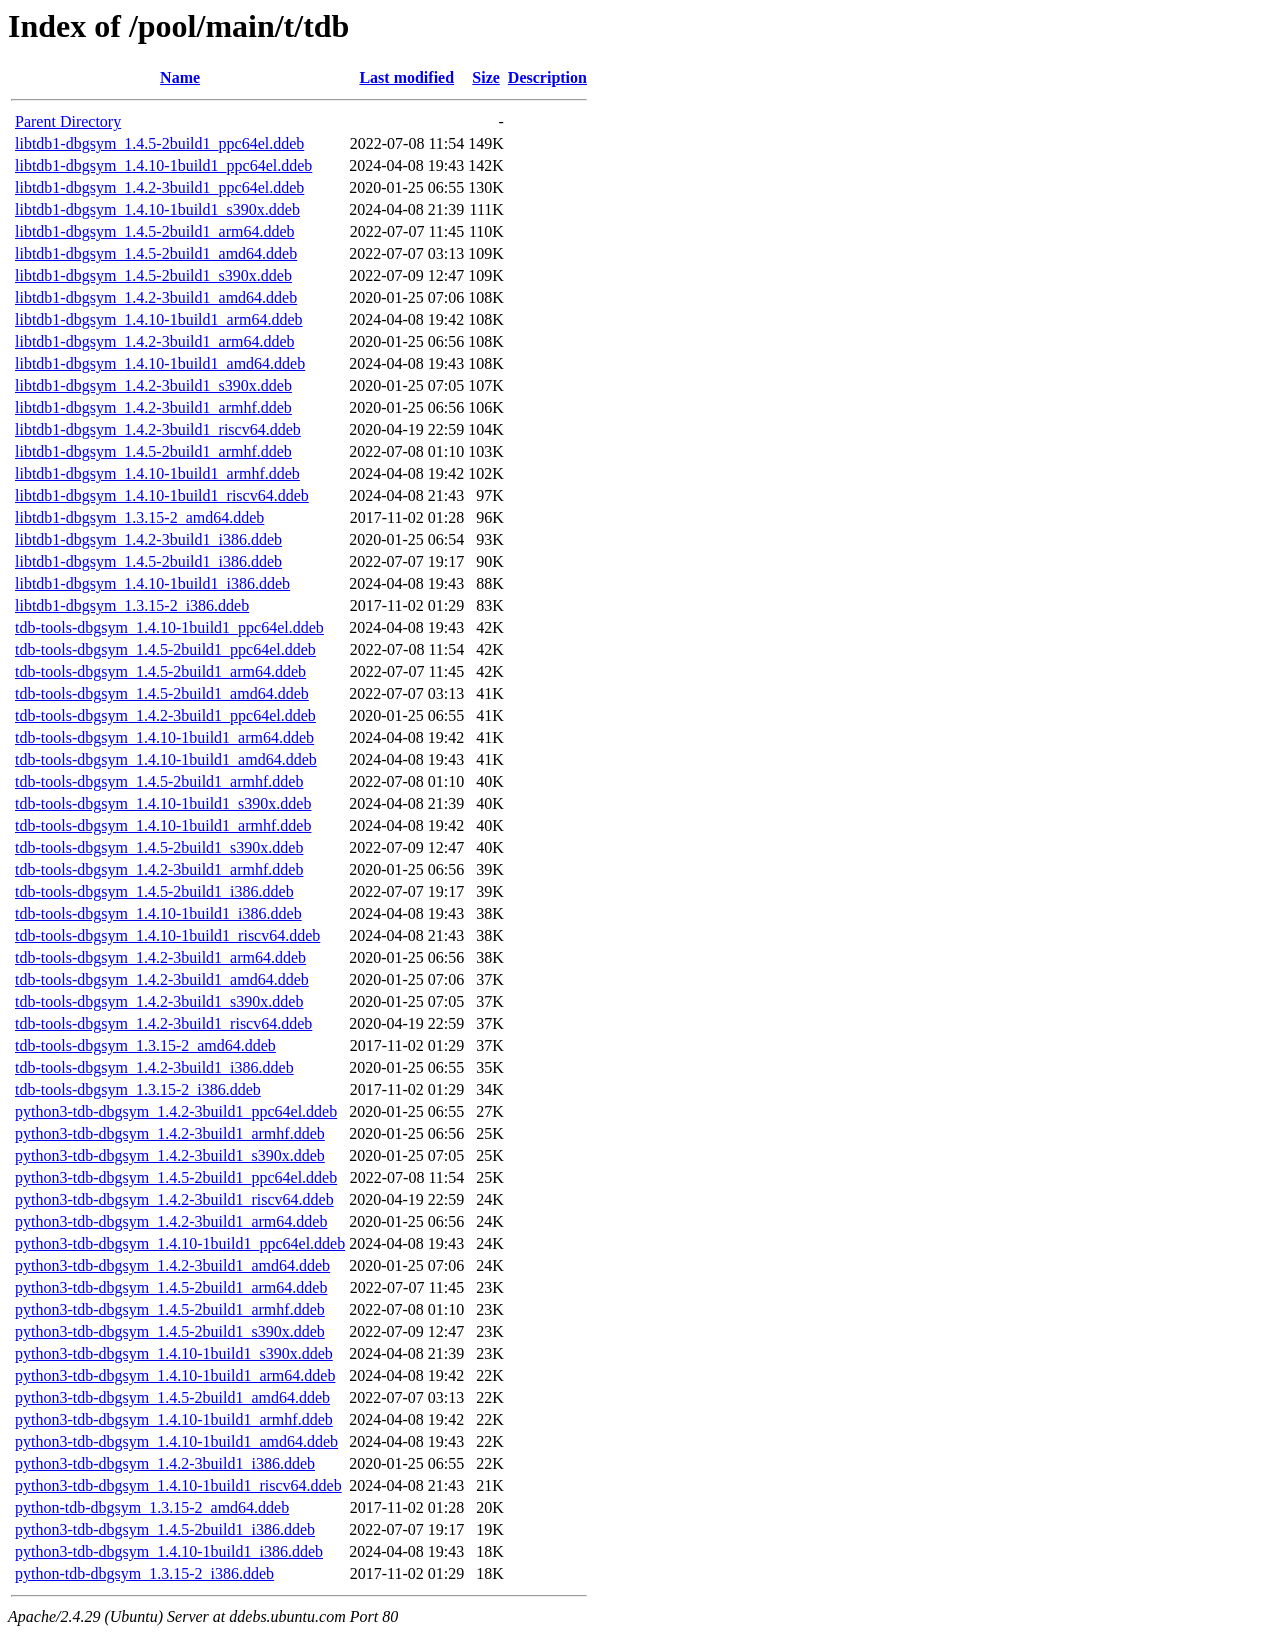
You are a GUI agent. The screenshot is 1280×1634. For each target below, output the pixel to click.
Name (180, 77)
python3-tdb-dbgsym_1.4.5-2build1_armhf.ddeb (170, 1309)
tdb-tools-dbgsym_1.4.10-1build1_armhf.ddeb (163, 825)
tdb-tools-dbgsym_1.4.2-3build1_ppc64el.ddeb (165, 715)
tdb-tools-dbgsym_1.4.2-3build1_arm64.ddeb (160, 957)
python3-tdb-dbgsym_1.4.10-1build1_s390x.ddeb (174, 1353)
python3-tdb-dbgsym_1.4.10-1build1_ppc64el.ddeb (180, 1243)
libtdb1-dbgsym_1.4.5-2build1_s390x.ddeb (153, 275)
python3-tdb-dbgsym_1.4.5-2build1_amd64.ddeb (172, 1397)
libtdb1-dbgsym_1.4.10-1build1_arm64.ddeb (159, 319)
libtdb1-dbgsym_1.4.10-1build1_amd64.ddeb (160, 363)
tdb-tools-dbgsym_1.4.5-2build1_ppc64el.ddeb (165, 649)
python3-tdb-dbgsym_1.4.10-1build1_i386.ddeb (169, 1551)
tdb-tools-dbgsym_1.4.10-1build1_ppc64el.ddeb (169, 627)
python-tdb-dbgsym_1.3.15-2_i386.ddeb (144, 1573)
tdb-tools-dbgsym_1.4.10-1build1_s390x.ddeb (163, 803)
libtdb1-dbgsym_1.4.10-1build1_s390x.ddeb (157, 209)
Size (486, 77)
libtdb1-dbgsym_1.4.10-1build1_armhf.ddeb (157, 473)
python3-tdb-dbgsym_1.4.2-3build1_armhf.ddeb (170, 1133)
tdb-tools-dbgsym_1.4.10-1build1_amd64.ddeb (166, 759)
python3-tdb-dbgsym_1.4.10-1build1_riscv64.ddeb (178, 1485)
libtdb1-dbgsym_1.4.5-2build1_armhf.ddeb (153, 451)
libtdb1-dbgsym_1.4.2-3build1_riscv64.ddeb (158, 429)
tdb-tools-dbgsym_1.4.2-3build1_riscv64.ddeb (163, 1023)
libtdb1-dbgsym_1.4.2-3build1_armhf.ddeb (153, 407)
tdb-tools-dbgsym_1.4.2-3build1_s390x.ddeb (159, 1001)
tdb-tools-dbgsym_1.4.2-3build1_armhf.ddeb (159, 869)
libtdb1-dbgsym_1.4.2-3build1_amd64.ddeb (156, 297)
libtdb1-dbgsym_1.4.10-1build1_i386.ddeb (152, 583)
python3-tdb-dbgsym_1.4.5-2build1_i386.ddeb (165, 1529)
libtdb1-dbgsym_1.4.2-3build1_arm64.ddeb (155, 341)
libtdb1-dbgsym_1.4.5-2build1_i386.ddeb (148, 561)
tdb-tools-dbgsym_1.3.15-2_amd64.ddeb (145, 1045)
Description (547, 77)
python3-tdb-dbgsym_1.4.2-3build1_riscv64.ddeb (174, 1199)
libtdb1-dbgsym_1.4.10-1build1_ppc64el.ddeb (163, 165)
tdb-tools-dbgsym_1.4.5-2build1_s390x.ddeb (159, 847)
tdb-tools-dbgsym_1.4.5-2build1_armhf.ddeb (159, 781)
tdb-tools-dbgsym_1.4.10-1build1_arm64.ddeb (164, 737)
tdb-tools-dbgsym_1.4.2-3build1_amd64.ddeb (162, 979)
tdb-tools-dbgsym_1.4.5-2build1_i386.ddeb (154, 891)
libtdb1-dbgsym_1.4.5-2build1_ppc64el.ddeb (159, 143)
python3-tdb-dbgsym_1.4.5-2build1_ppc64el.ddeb (176, 1177)
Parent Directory (68, 121)
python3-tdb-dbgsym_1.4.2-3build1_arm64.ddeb (171, 1221)
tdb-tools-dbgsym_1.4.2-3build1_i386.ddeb (154, 1067)
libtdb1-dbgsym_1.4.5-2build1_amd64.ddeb (156, 253)
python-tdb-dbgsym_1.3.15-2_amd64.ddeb (152, 1507)
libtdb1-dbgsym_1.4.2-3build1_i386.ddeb (148, 539)
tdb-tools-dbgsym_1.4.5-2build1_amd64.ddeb (162, 693)
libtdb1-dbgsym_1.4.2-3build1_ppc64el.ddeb (159, 187)
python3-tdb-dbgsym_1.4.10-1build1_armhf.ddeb (174, 1419)
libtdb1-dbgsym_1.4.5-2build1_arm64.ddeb (155, 231)
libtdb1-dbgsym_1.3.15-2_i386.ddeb (132, 605)
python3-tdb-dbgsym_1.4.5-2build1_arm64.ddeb (171, 1287)
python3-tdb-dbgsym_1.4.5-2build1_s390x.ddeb (170, 1331)
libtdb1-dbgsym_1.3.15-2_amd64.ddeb (139, 517)
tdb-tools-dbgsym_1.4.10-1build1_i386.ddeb (158, 913)
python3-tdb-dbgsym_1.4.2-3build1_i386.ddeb (165, 1463)
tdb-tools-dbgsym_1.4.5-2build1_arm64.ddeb (160, 671)
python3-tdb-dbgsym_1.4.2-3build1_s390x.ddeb (170, 1155)
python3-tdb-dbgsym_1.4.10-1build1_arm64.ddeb (175, 1375)
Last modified (406, 77)
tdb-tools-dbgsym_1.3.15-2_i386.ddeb (138, 1089)
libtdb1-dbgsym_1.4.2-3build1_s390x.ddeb (153, 385)
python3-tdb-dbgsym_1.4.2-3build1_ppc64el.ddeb (176, 1111)
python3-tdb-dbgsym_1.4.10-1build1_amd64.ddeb (176, 1441)
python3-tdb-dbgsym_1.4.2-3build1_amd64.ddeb (172, 1265)
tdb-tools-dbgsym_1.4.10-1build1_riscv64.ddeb (167, 935)
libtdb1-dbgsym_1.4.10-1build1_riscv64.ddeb (162, 495)
